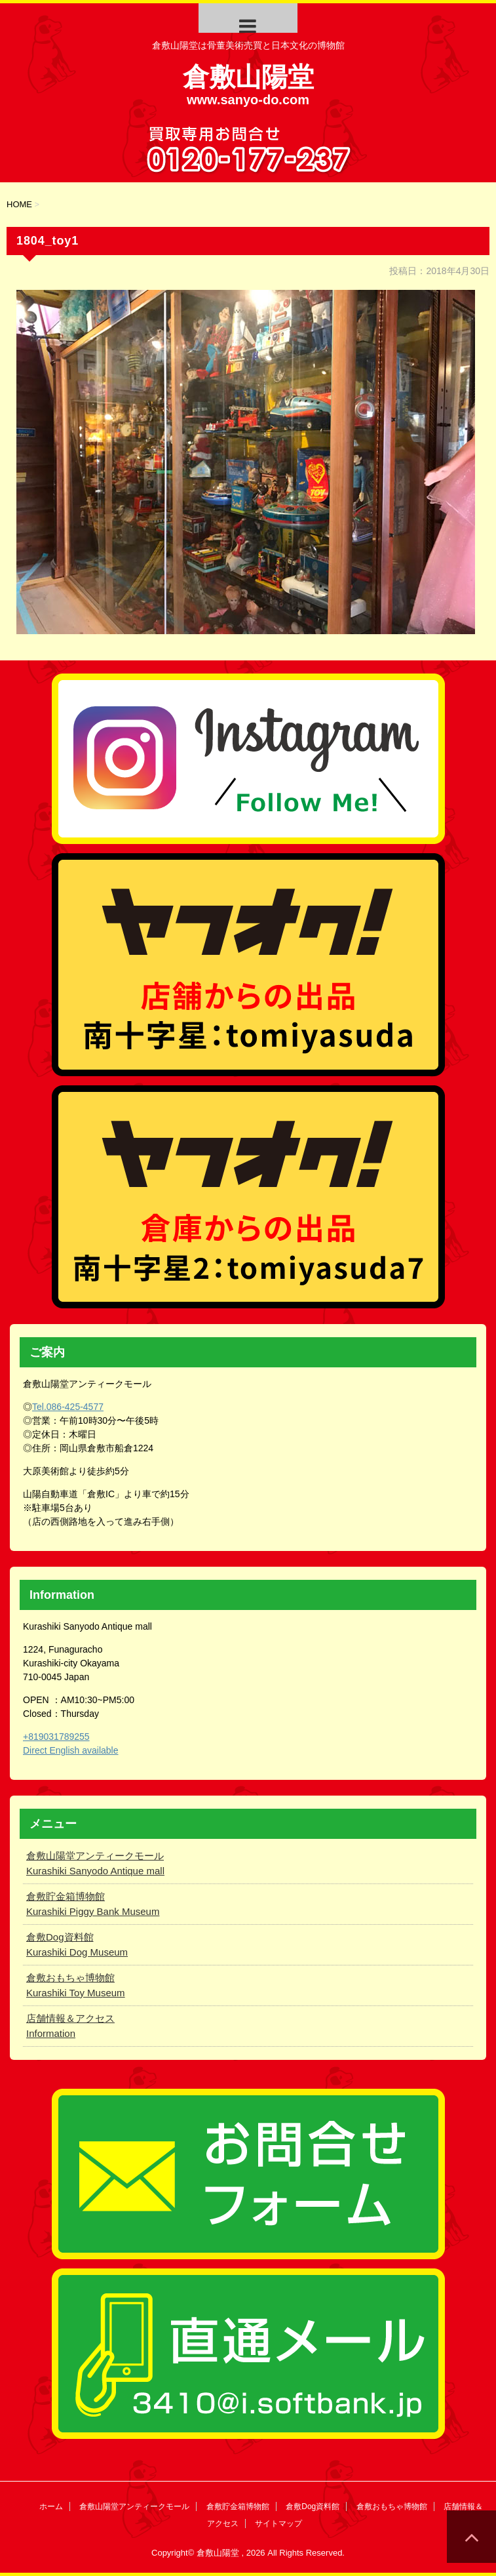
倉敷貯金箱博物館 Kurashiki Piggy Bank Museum (92, 1904)
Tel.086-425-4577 (68, 1406)
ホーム (51, 2506)
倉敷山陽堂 (248, 76)
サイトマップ (278, 2523)
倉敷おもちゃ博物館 (391, 2506)
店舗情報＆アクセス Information (70, 2026)
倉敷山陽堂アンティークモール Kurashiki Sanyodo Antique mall (95, 1863)
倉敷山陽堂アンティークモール (134, 2506)
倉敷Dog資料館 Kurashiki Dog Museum (77, 1944)
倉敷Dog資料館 (312, 2506)
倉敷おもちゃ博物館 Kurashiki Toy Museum (75, 1985)
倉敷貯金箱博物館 (237, 2506)
